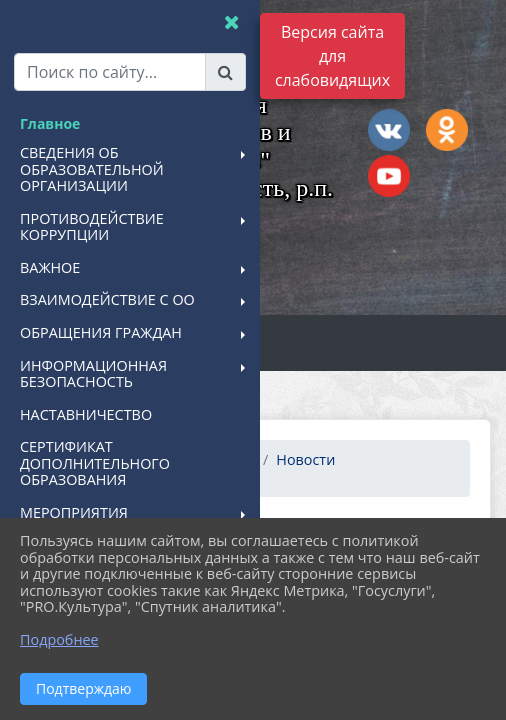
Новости (305, 459)
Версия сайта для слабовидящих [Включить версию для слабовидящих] (332, 56)
